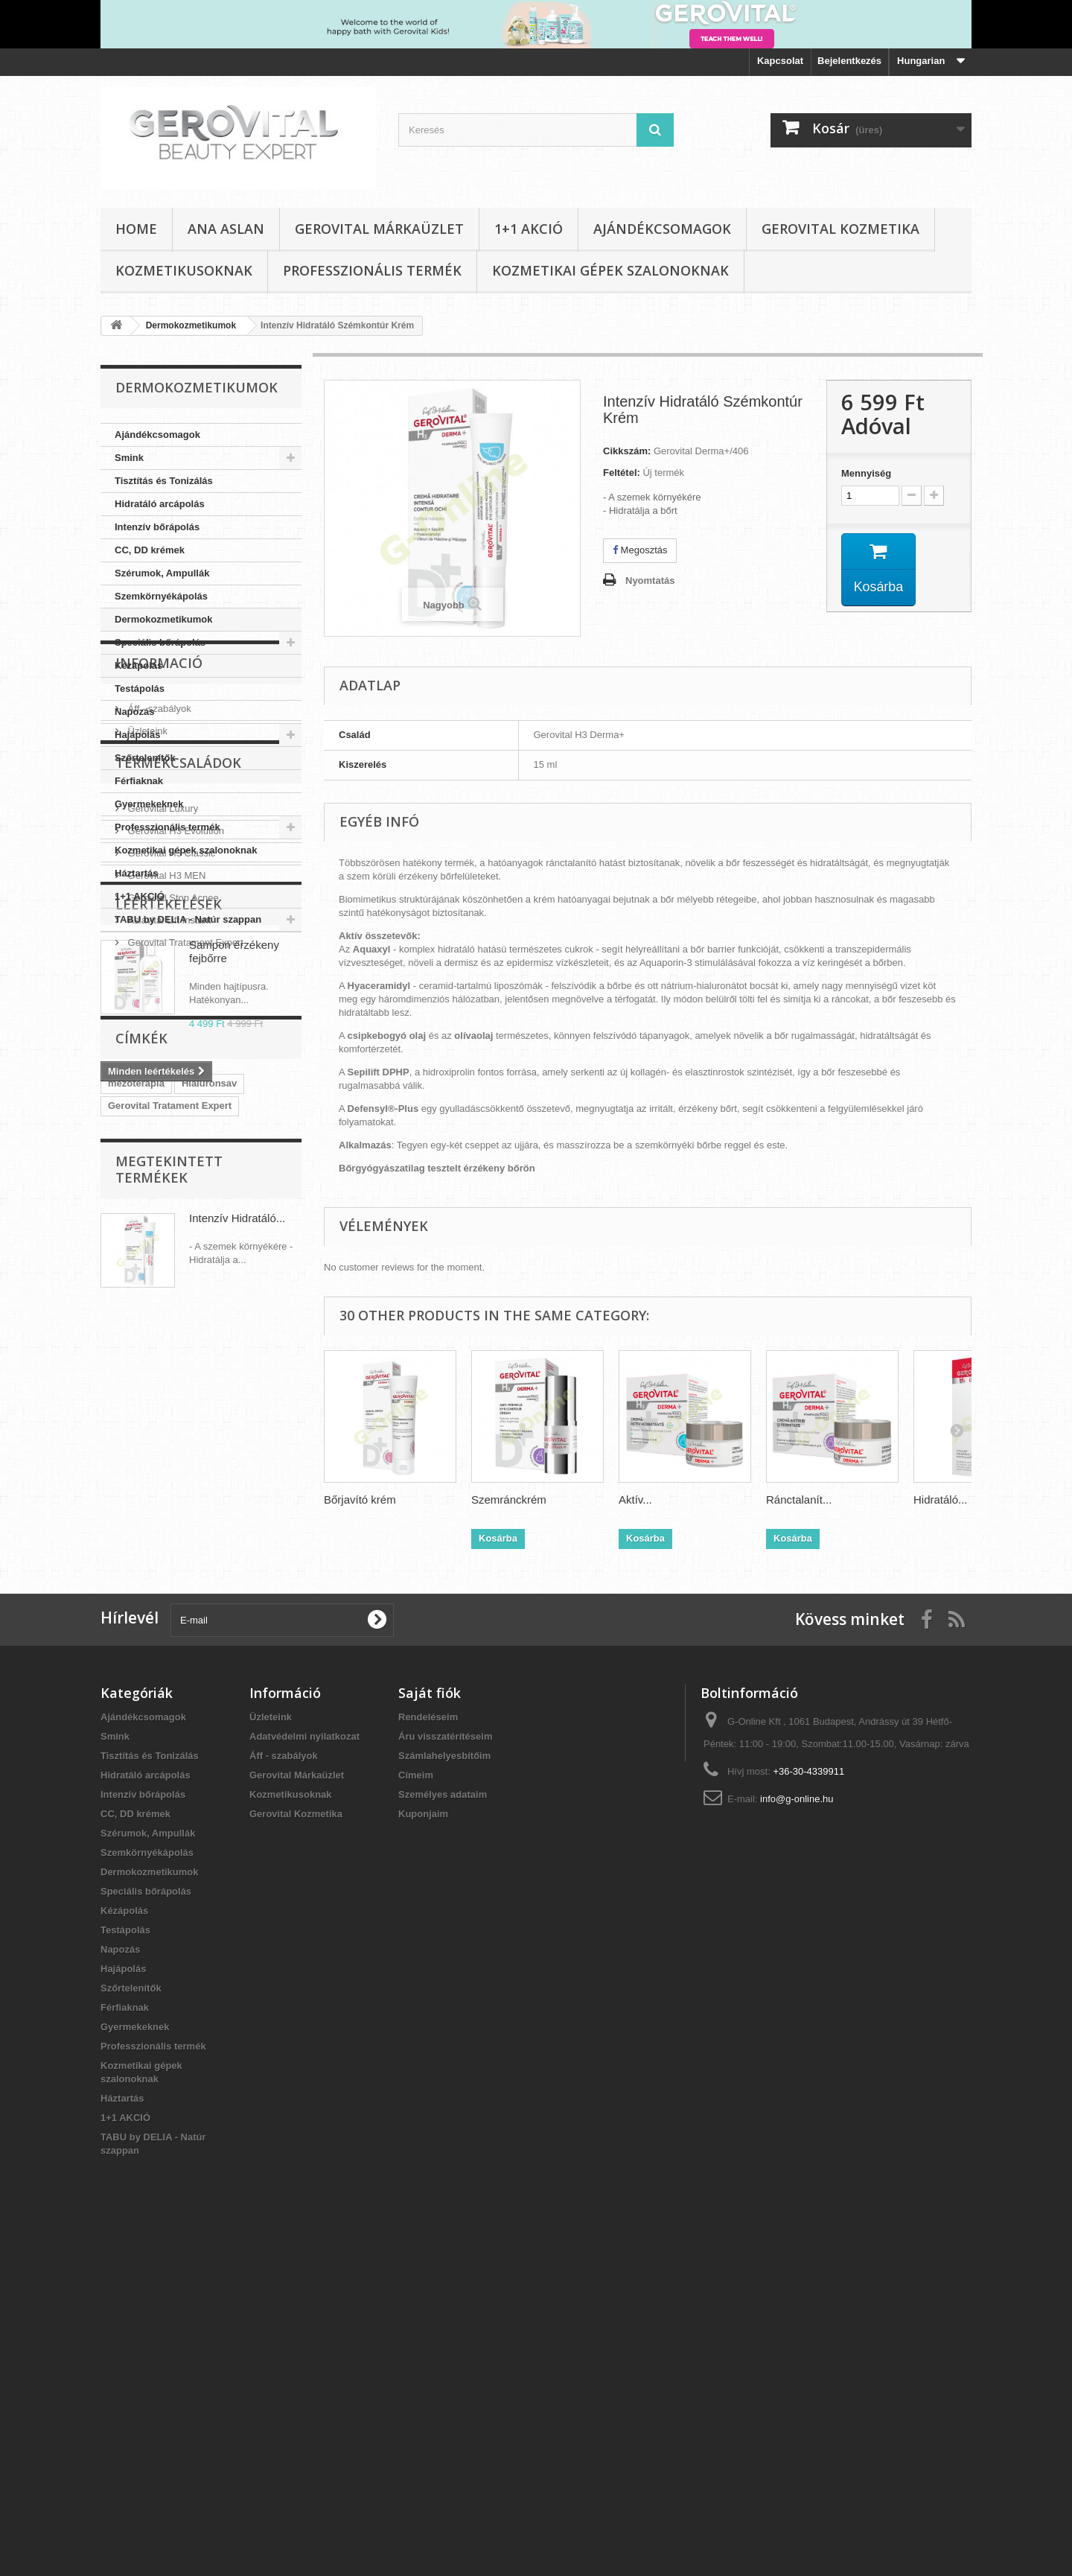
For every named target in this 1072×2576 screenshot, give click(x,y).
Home (136, 229)
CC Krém (129, 1681)
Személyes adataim (442, 2125)
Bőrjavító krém (360, 1499)
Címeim (415, 2106)
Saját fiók (429, 2024)
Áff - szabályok (158, 1016)
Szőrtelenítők (145, 757)
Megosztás (640, 550)
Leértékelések (168, 1325)
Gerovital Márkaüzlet (379, 229)
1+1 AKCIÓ (528, 229)
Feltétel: (621, 472)
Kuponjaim (423, 2145)
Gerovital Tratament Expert (184, 1268)
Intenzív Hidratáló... (237, 1796)
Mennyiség (866, 473)
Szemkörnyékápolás (161, 596)
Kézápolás (138, 665)
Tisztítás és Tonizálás (164, 480)
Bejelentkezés (849, 60)
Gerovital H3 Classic (170, 1179)
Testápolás (140, 688)
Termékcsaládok (178, 1095)
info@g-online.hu (796, 2130)
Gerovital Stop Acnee (172, 1224)
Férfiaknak (139, 780)
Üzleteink (146, 1038)
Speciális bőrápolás (160, 642)
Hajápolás (137, 734)
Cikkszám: (627, 451)
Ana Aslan (226, 229)
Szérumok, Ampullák (162, 573)
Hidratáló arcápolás (160, 503)
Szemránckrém (508, 1499)
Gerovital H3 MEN (165, 1201)
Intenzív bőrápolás (157, 526)
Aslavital (186, 1681)
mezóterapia (136, 1591)
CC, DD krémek (150, 550)
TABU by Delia (141, 1658)
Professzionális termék (372, 270)
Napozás (134, 711)
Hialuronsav (209, 1591)
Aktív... (635, 1499)
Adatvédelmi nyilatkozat (304, 2067)
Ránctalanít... (799, 1499)
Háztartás (137, 873)
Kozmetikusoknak (183, 270)
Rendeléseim (428, 2048)
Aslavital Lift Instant (168, 1246)
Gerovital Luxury (161, 1134)
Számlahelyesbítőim (444, 2087)
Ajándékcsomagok (662, 229)
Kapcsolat (780, 60)
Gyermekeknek (149, 804)
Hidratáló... (940, 1499)
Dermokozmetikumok (163, 619)
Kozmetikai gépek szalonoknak (610, 270)
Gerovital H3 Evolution (174, 1157)
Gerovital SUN (255, 1681)
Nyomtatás (649, 580)
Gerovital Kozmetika (840, 229)
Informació (158, 976)
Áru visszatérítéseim (445, 2067)
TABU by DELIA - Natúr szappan (188, 919)
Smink (129, 457)
